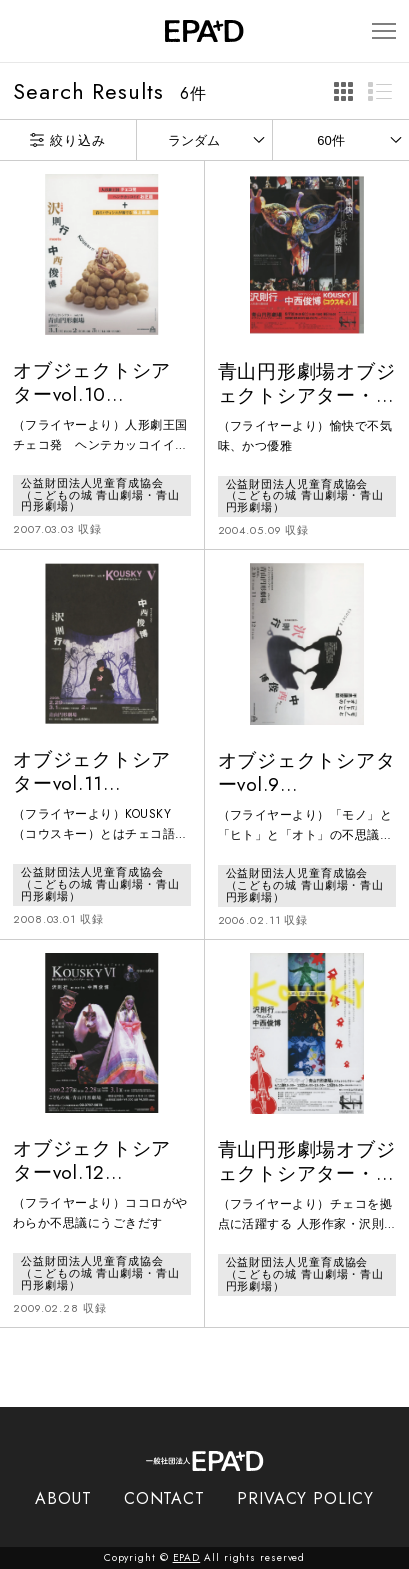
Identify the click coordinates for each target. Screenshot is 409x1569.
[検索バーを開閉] (22, 31)
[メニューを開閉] (384, 31)
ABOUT (63, 1498)
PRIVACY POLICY (305, 1498)
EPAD (187, 1557)
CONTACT (164, 1498)
